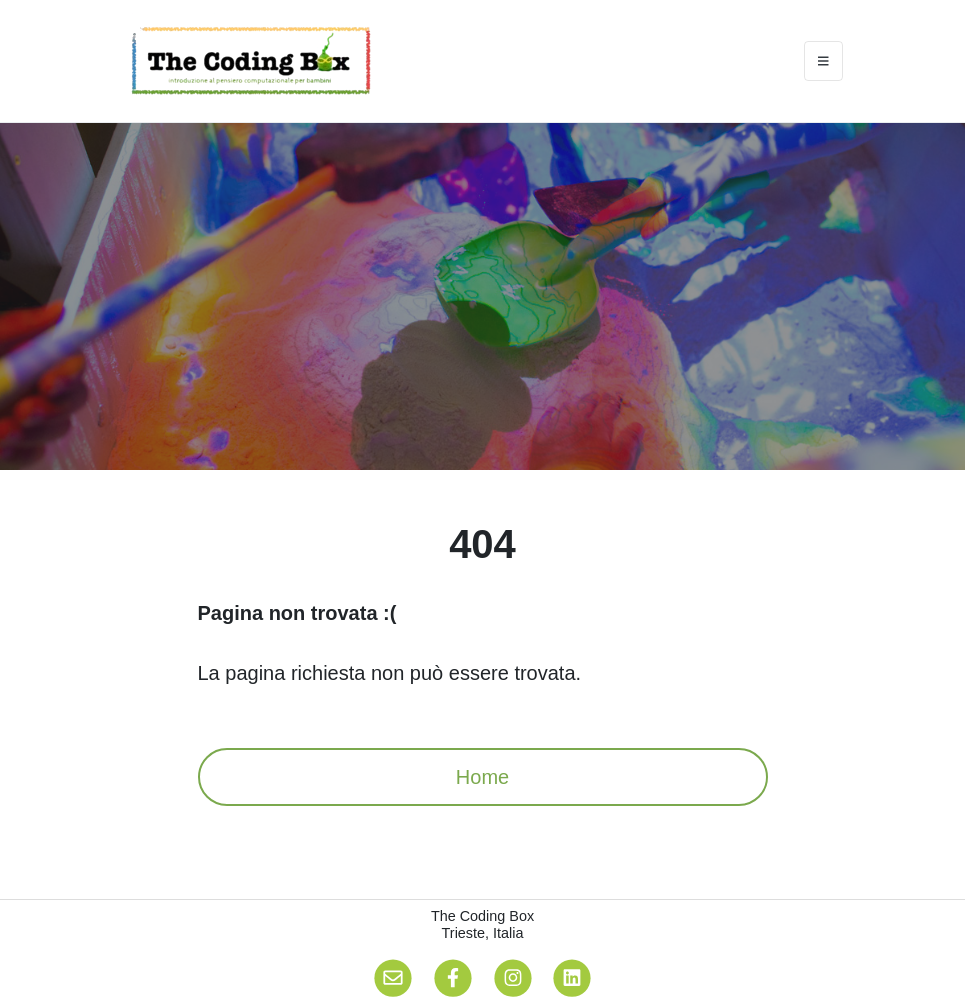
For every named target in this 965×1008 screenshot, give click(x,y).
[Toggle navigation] (823, 61)
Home (482, 777)
